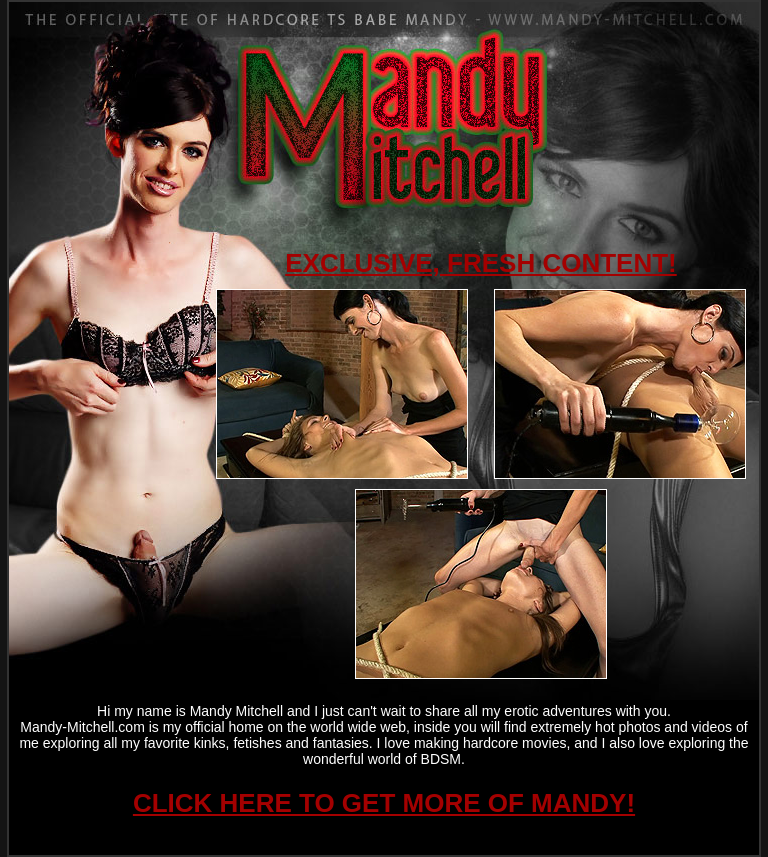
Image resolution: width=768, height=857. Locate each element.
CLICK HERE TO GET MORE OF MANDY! (384, 803)
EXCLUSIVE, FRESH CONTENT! (480, 263)
